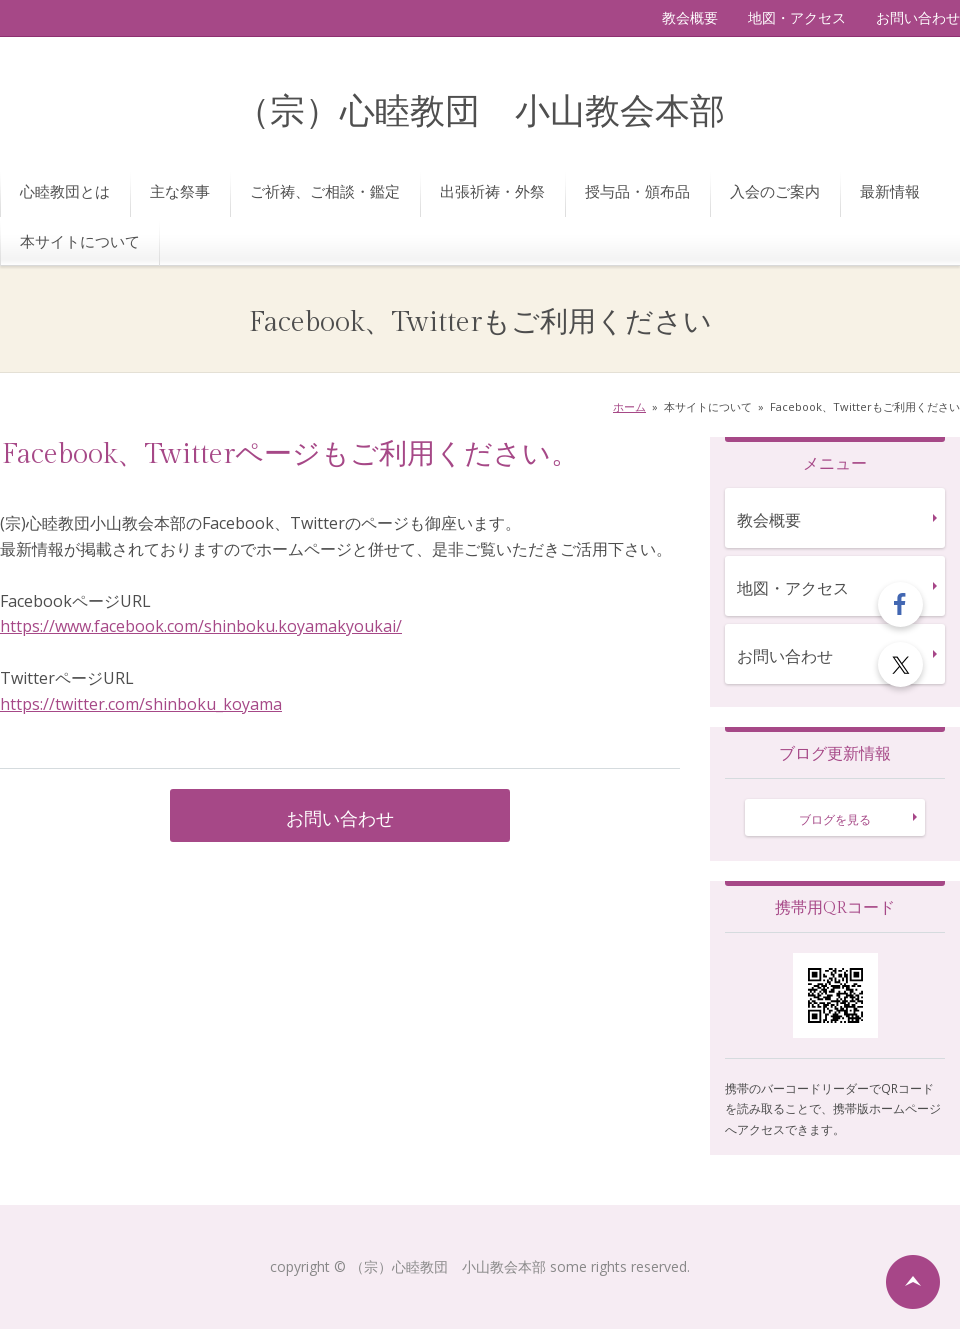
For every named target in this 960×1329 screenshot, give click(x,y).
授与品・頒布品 (637, 191)
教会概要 (690, 17)
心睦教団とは (65, 191)
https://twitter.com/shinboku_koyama (141, 704)
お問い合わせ (918, 17)
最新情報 (890, 191)
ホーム (629, 406)
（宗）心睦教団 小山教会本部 (480, 112)
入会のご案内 (775, 191)
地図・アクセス (797, 17)
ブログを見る (835, 819)
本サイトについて (80, 241)
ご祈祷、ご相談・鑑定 (325, 191)
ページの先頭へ (913, 1282)
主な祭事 (180, 191)
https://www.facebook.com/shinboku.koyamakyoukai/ (201, 626)
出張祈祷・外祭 (492, 191)
